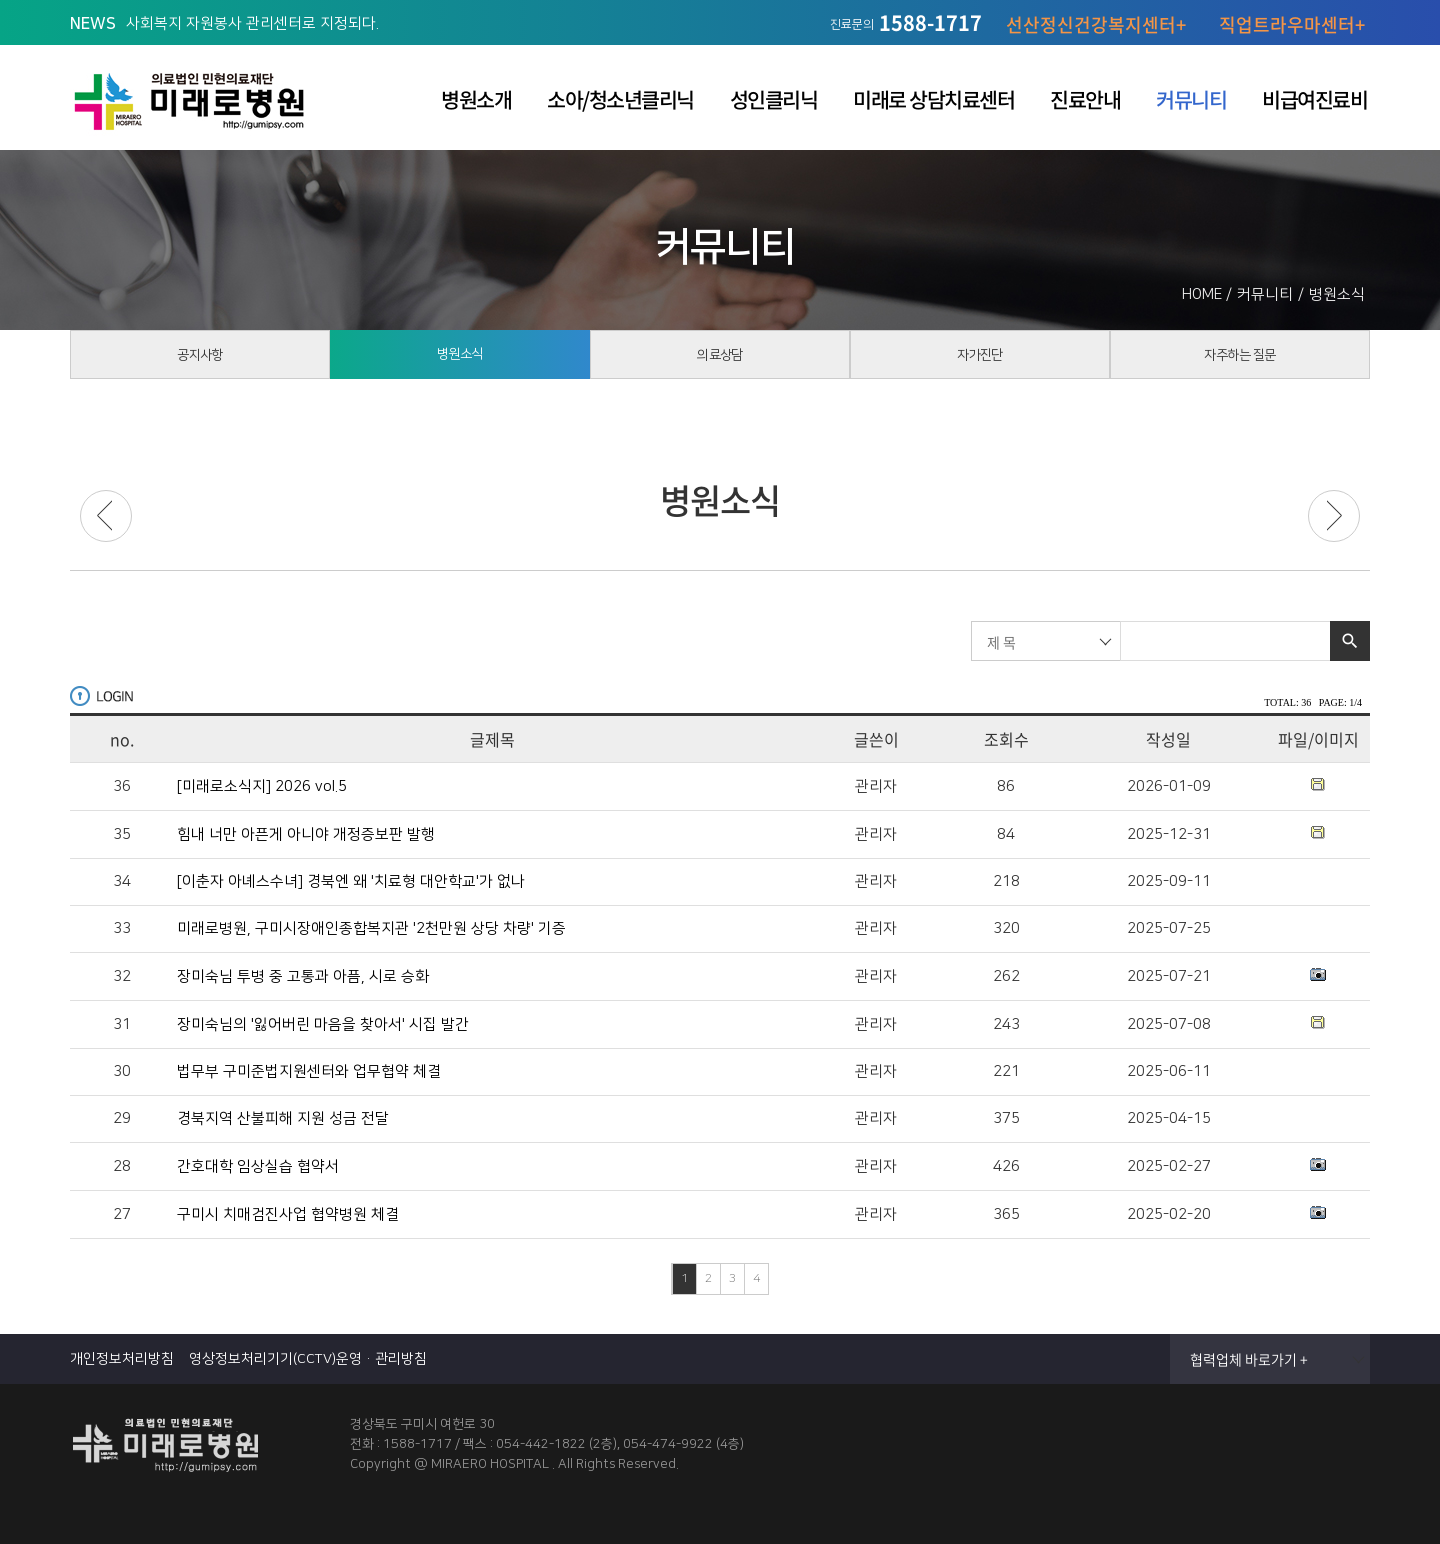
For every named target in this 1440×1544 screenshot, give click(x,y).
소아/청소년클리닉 (620, 99)
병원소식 (460, 359)
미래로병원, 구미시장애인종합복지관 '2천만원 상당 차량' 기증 (371, 929)
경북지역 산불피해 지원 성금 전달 (283, 1119)
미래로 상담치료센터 (933, 99)
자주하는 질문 (1240, 360)
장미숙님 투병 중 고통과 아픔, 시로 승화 (303, 977)
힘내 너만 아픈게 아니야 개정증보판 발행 (306, 835)
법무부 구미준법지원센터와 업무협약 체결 (309, 1072)
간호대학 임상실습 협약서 (258, 1167)
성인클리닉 (774, 99)
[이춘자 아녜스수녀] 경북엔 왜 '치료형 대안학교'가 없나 (351, 882)
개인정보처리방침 (122, 1359)
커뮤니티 (1191, 99)
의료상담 (720, 360)
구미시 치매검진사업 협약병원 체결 (288, 1215)
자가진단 (980, 360)
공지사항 (200, 360)
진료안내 (1085, 99)
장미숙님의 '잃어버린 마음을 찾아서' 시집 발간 (323, 1025)
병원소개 (476, 99)
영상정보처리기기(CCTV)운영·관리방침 (308, 1359)
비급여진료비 (1314, 99)
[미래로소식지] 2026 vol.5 (262, 787)
